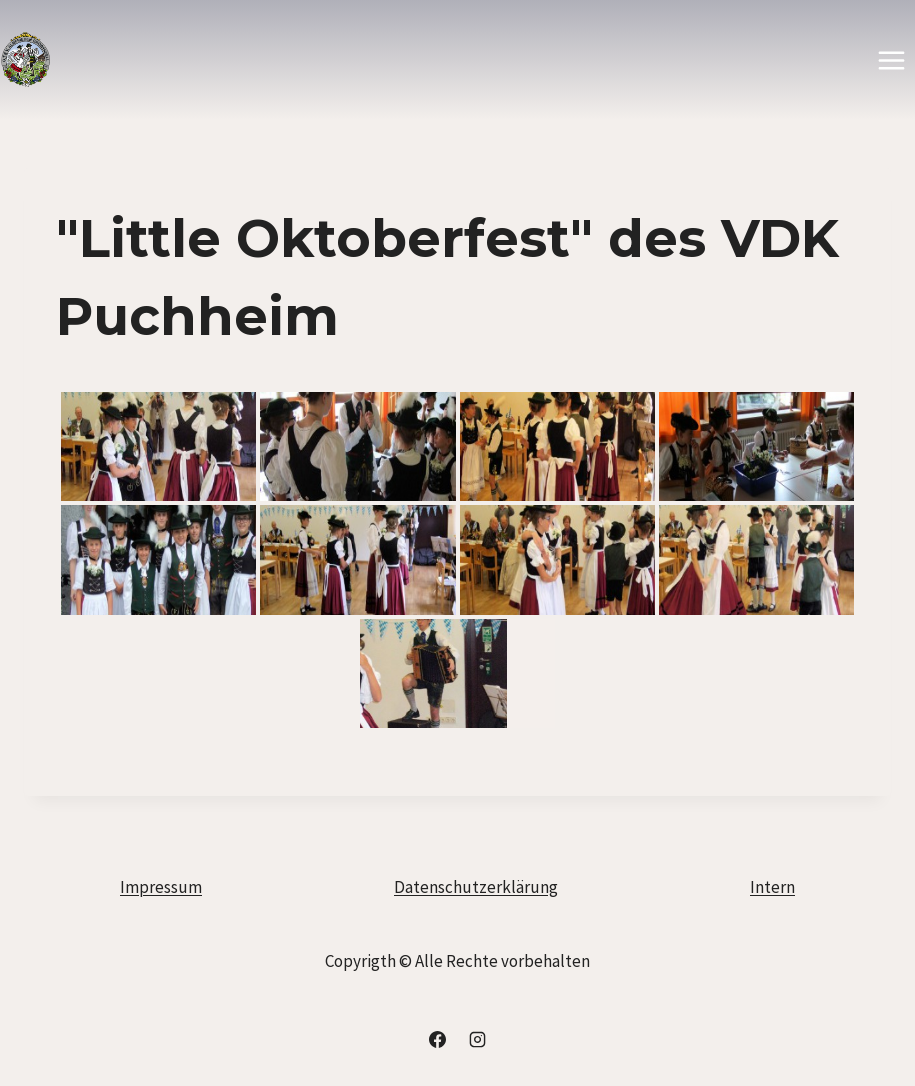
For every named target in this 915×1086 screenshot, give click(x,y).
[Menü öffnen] (891, 60)
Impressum (161, 887)
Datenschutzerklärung (476, 887)
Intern (772, 887)
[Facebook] (438, 1039)
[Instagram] (477, 1039)
